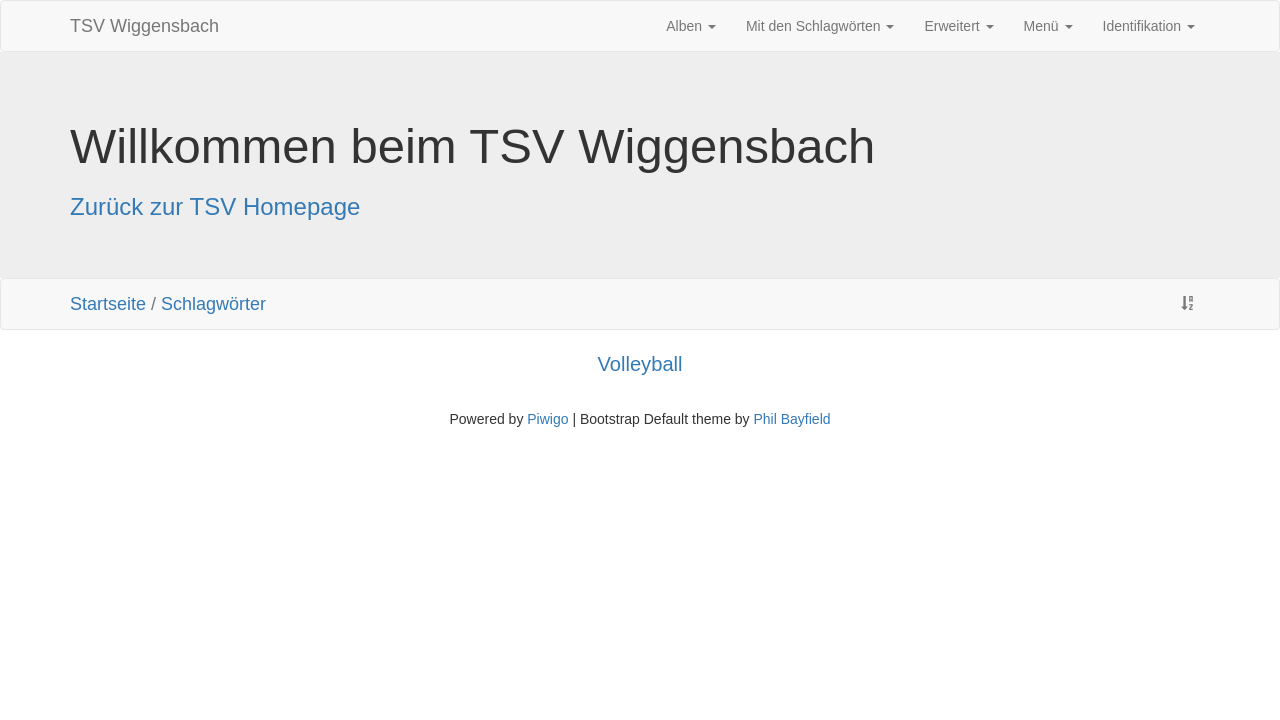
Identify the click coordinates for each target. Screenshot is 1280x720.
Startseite (108, 304)
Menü (1048, 26)
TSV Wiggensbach (144, 26)
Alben (691, 26)
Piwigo (547, 419)
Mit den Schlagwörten (820, 26)
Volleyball (639, 364)
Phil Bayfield (791, 419)
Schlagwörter (213, 304)
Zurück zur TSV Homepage (215, 206)
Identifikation (1149, 26)
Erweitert (958, 26)
